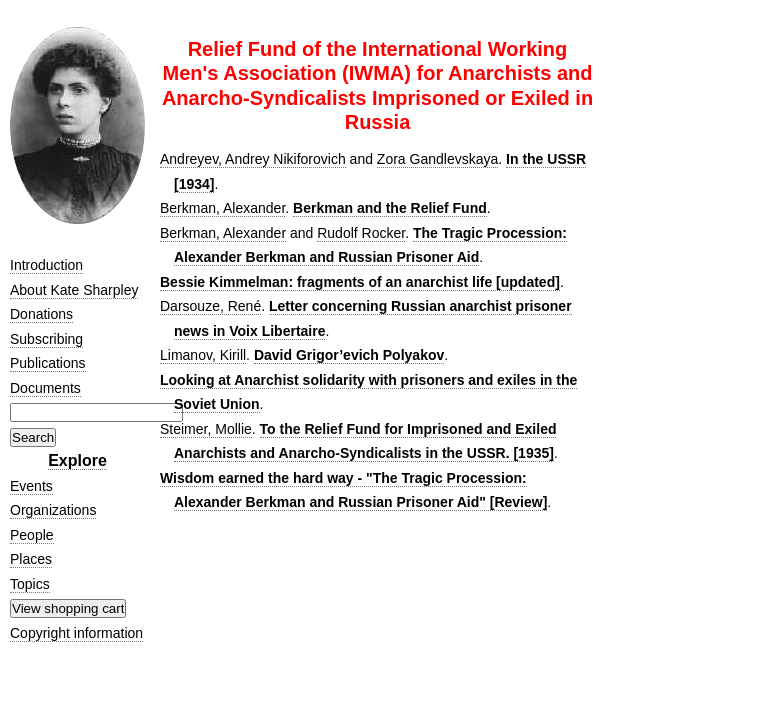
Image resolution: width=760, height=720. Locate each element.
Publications (48, 363)
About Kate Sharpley (74, 290)
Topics (30, 584)
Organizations (53, 510)
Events (31, 486)
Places (31, 559)
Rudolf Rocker (361, 233)
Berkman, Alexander (222, 208)
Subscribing (46, 339)
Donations (41, 314)
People (32, 535)
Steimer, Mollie (206, 429)
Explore (77, 460)
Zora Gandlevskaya (437, 159)
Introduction (46, 265)
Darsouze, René (210, 306)
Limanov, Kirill (203, 355)
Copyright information (76, 633)
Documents (45, 388)
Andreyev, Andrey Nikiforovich (253, 159)
